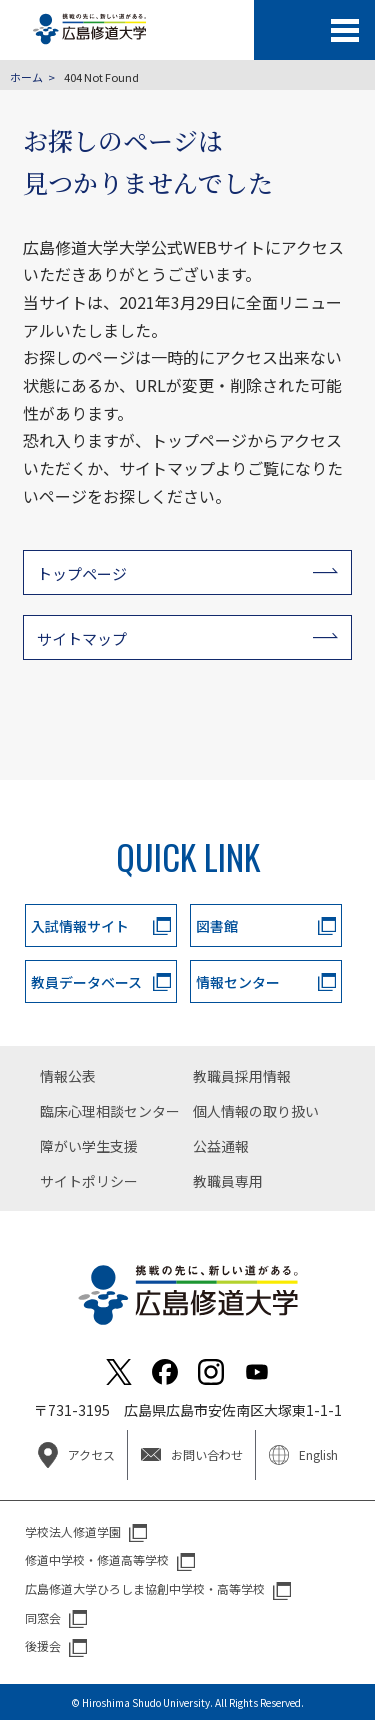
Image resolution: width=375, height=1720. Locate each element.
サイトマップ (82, 638)
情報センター (238, 982)
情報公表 (68, 1076)
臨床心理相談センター (110, 1111)
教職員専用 (228, 1181)
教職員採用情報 (242, 1076)
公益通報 (221, 1146)
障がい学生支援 (89, 1146)
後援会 (43, 1645)
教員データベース (86, 982)
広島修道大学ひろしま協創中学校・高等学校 (145, 1588)
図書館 (217, 926)
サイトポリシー (89, 1181)
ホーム (26, 77)
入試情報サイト (80, 926)
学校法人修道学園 (73, 1531)
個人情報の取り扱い (256, 1111)
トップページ (82, 573)
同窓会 (43, 1617)
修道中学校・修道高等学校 (97, 1559)
